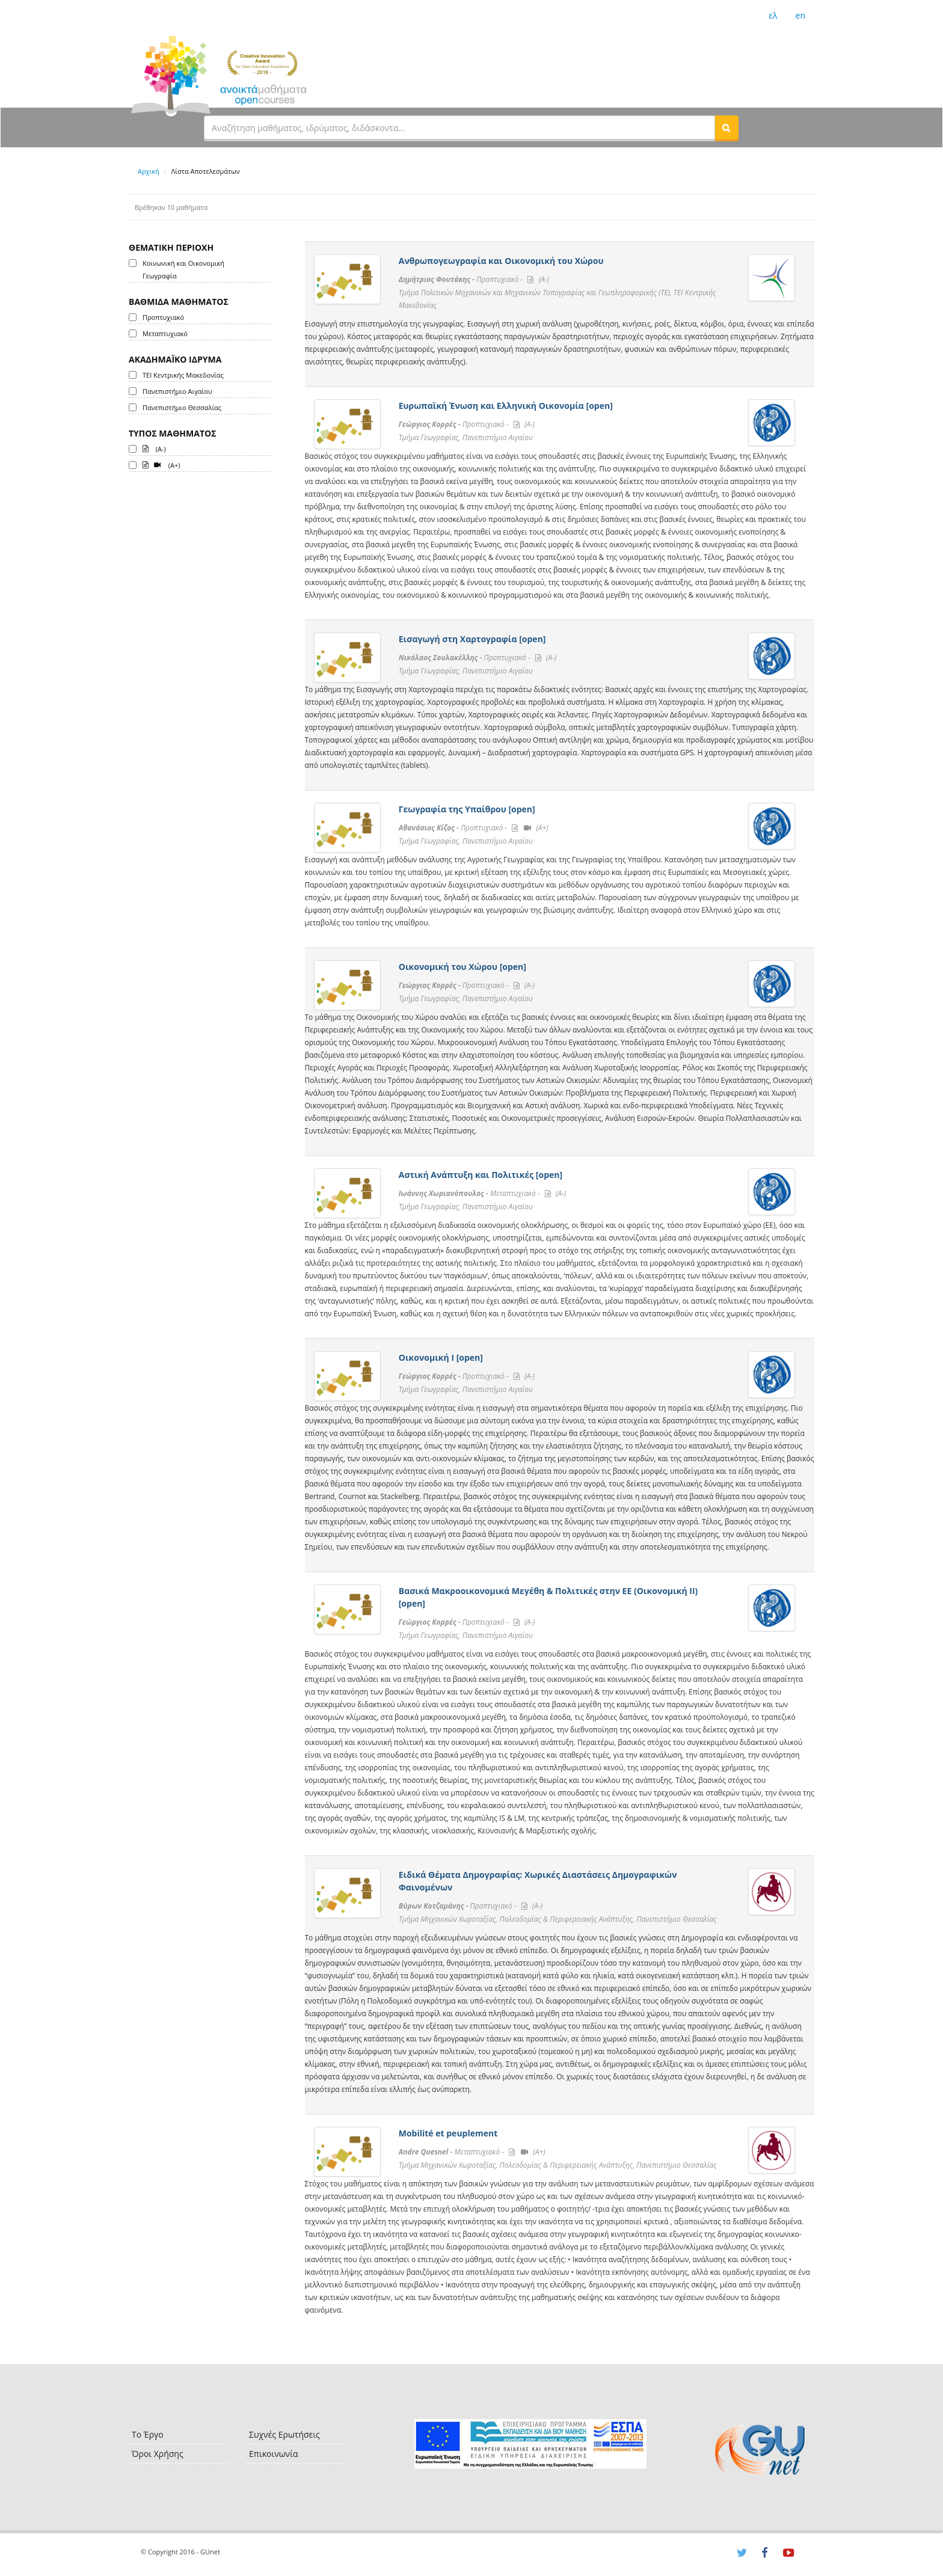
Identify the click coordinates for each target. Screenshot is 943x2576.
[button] (726, 127)
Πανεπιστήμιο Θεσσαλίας (182, 407)
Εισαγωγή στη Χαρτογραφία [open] (472, 639)
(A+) (161, 464)
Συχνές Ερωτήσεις (284, 2434)
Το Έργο (148, 2434)
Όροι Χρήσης (157, 2453)
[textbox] (459, 127)
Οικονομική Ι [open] (441, 1357)
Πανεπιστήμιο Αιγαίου (177, 391)
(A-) (154, 448)
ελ (773, 15)
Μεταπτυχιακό (165, 333)
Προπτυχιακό (163, 317)
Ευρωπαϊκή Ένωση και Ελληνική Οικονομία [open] (506, 405)
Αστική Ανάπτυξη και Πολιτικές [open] (480, 1174)
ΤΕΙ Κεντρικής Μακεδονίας (183, 374)
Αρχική (148, 171)
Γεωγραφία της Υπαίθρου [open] (467, 809)
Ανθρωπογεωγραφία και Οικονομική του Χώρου (501, 260)
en (800, 15)
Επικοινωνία (273, 2453)
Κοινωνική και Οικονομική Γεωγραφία (183, 269)
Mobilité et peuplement (448, 2133)
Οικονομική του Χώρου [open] (462, 966)
